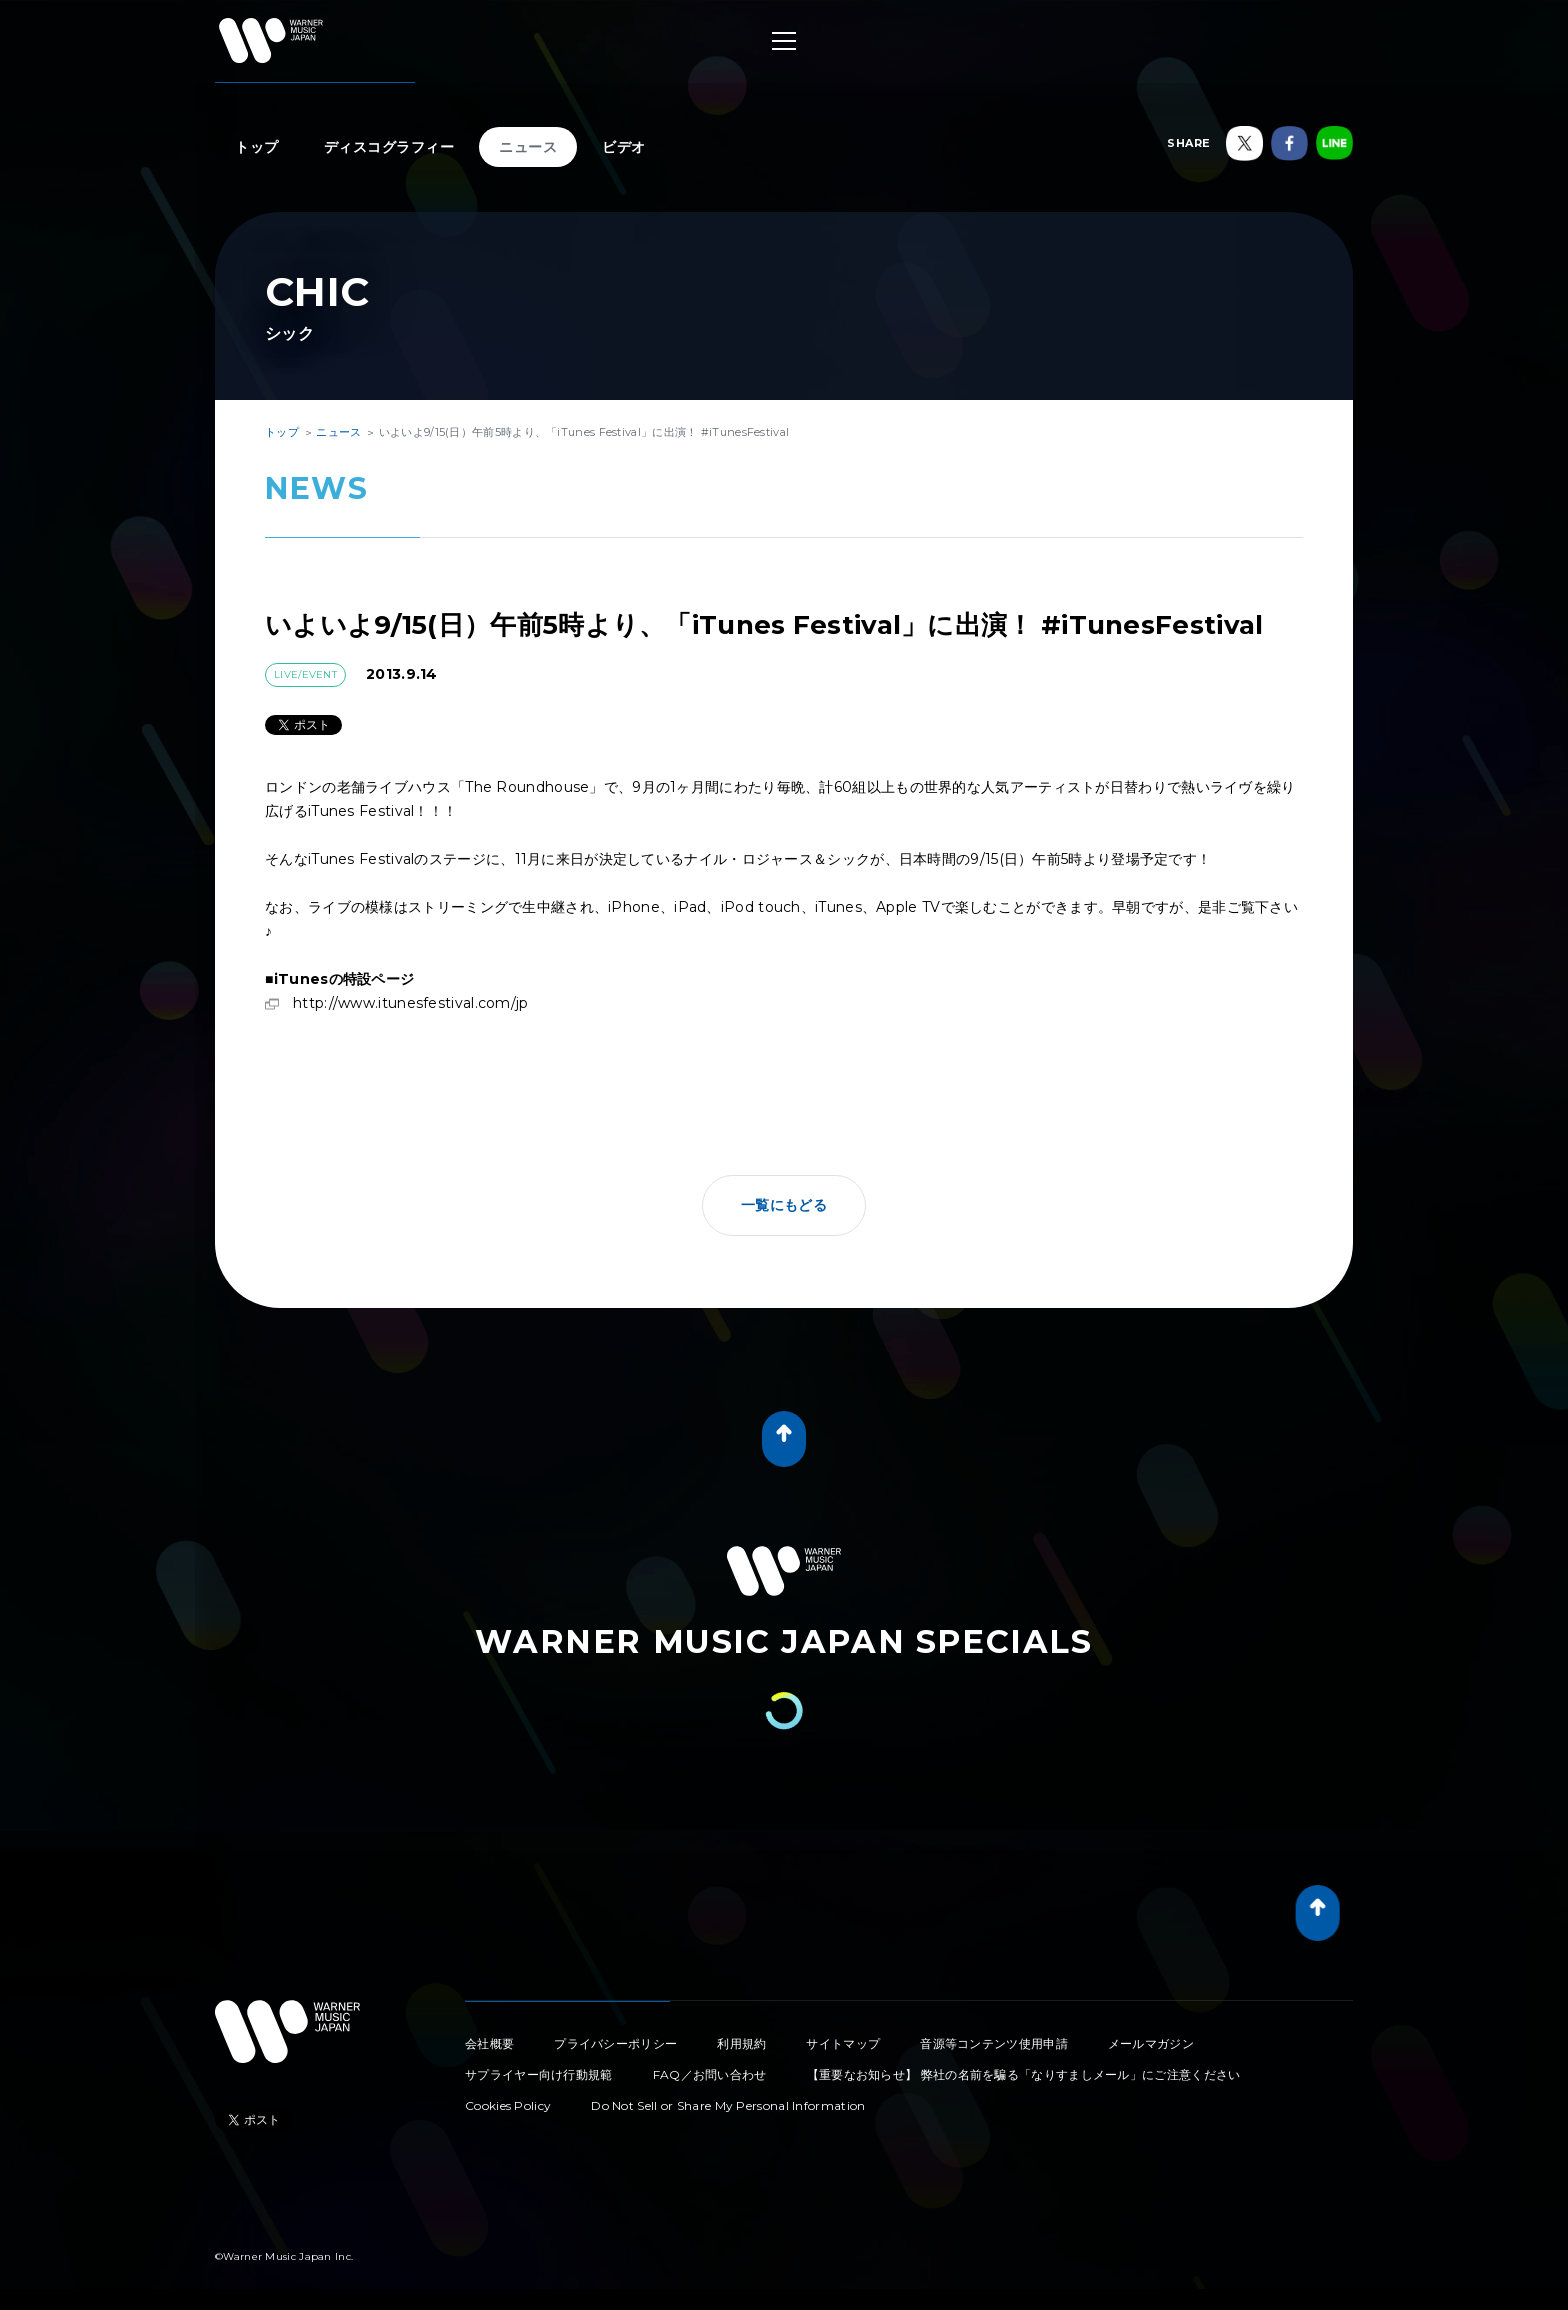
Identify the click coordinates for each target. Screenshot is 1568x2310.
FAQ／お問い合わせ (710, 2074)
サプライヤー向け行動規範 (539, 2074)
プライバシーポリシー (615, 2043)
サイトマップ (843, 2043)
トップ (257, 147)
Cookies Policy (508, 2105)
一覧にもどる (784, 1205)
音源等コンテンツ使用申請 (994, 2043)
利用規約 (741, 2043)
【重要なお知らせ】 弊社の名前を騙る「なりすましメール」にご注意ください (1024, 2074)
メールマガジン (1151, 2043)
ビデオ (624, 147)
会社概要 (489, 2043)
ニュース (528, 147)
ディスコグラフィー (389, 147)
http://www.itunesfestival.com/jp (411, 1003)
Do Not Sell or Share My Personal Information (728, 2105)
